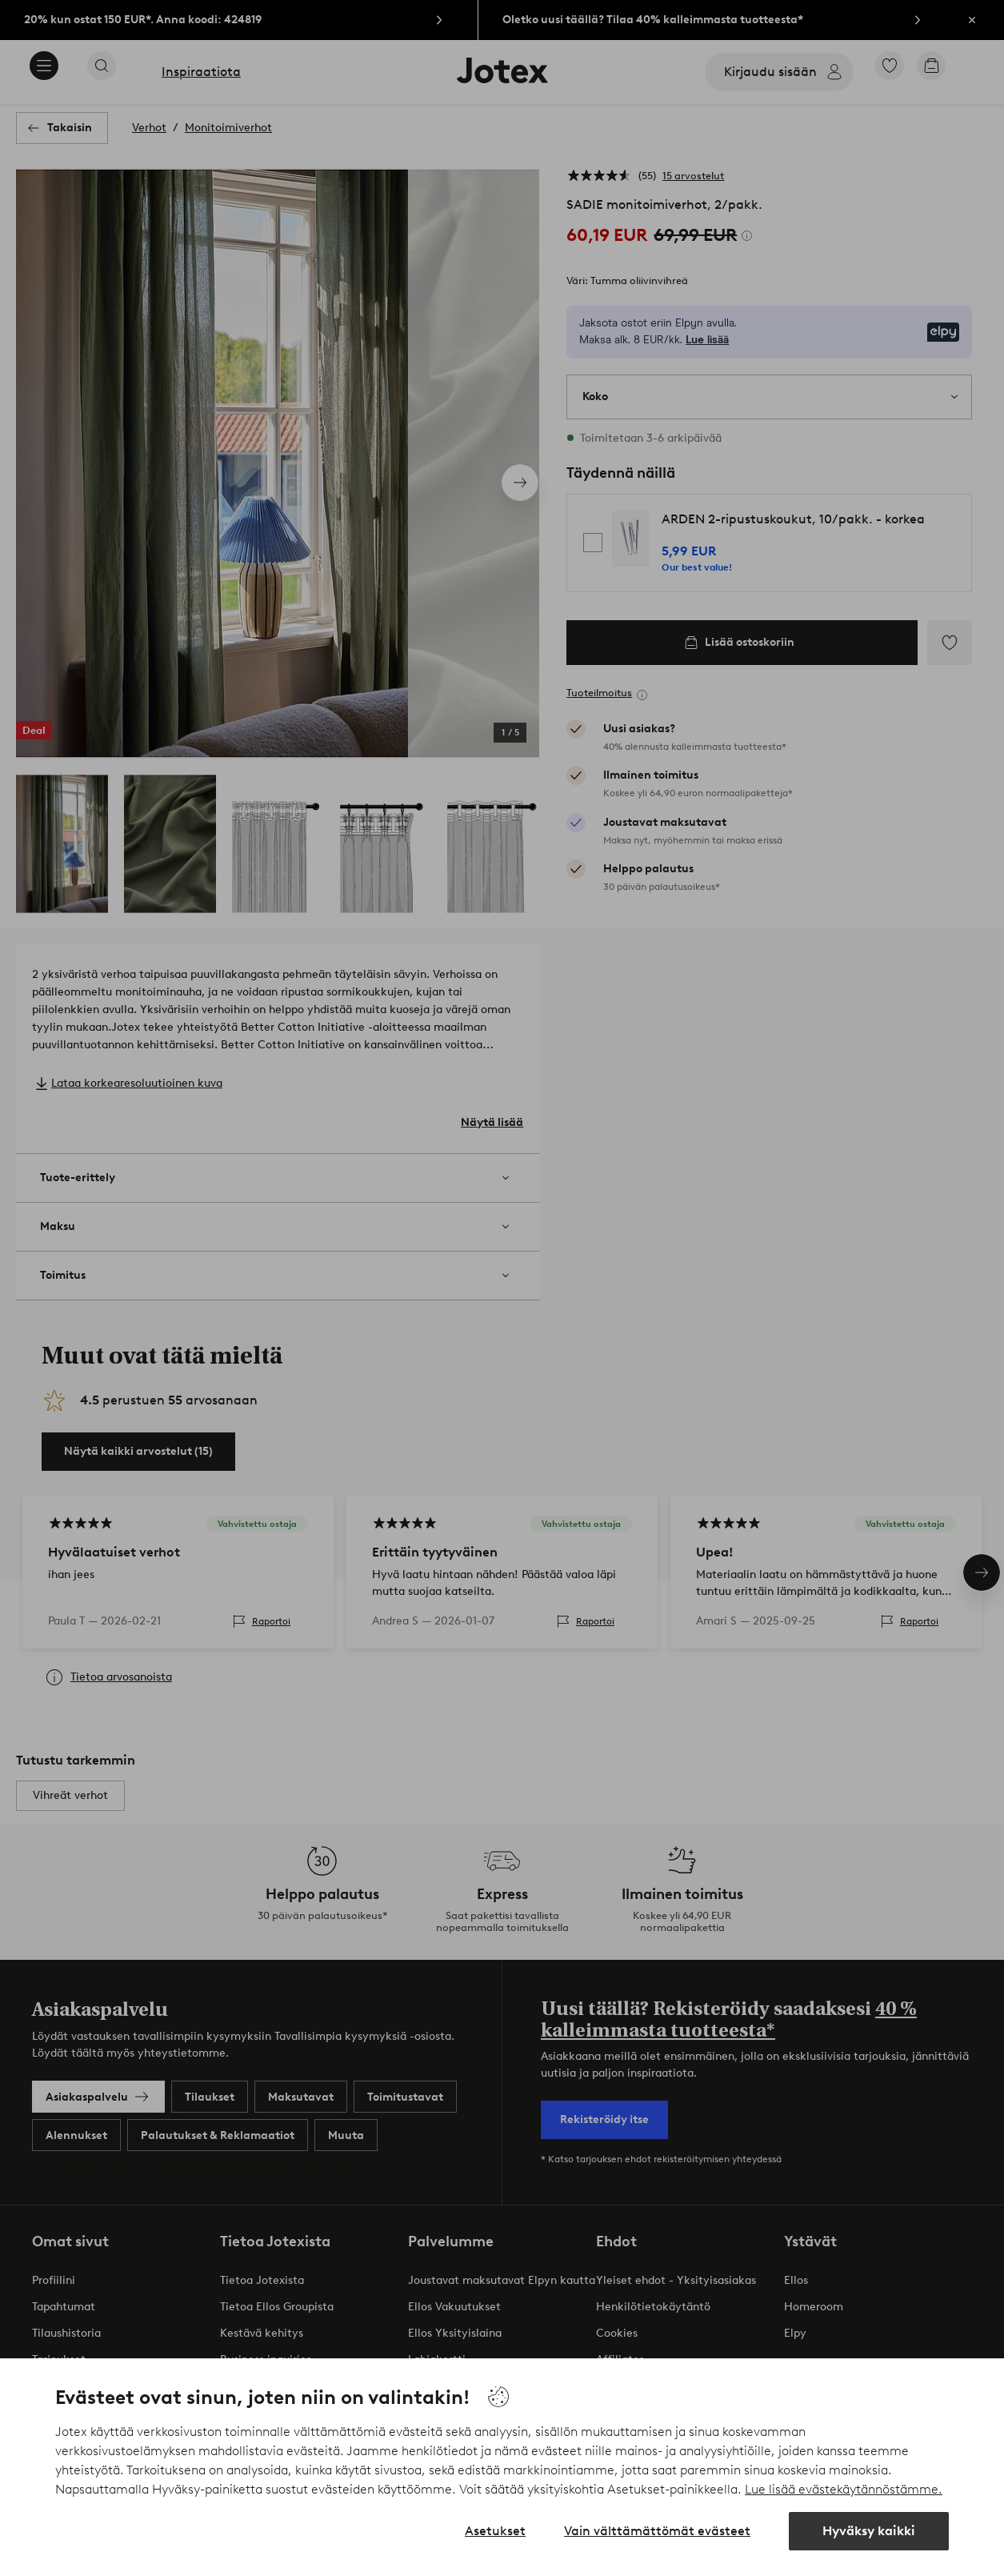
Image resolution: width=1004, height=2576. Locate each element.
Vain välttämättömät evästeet (657, 2530)
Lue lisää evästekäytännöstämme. (843, 2489)
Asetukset (495, 2530)
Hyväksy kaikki (868, 2530)
